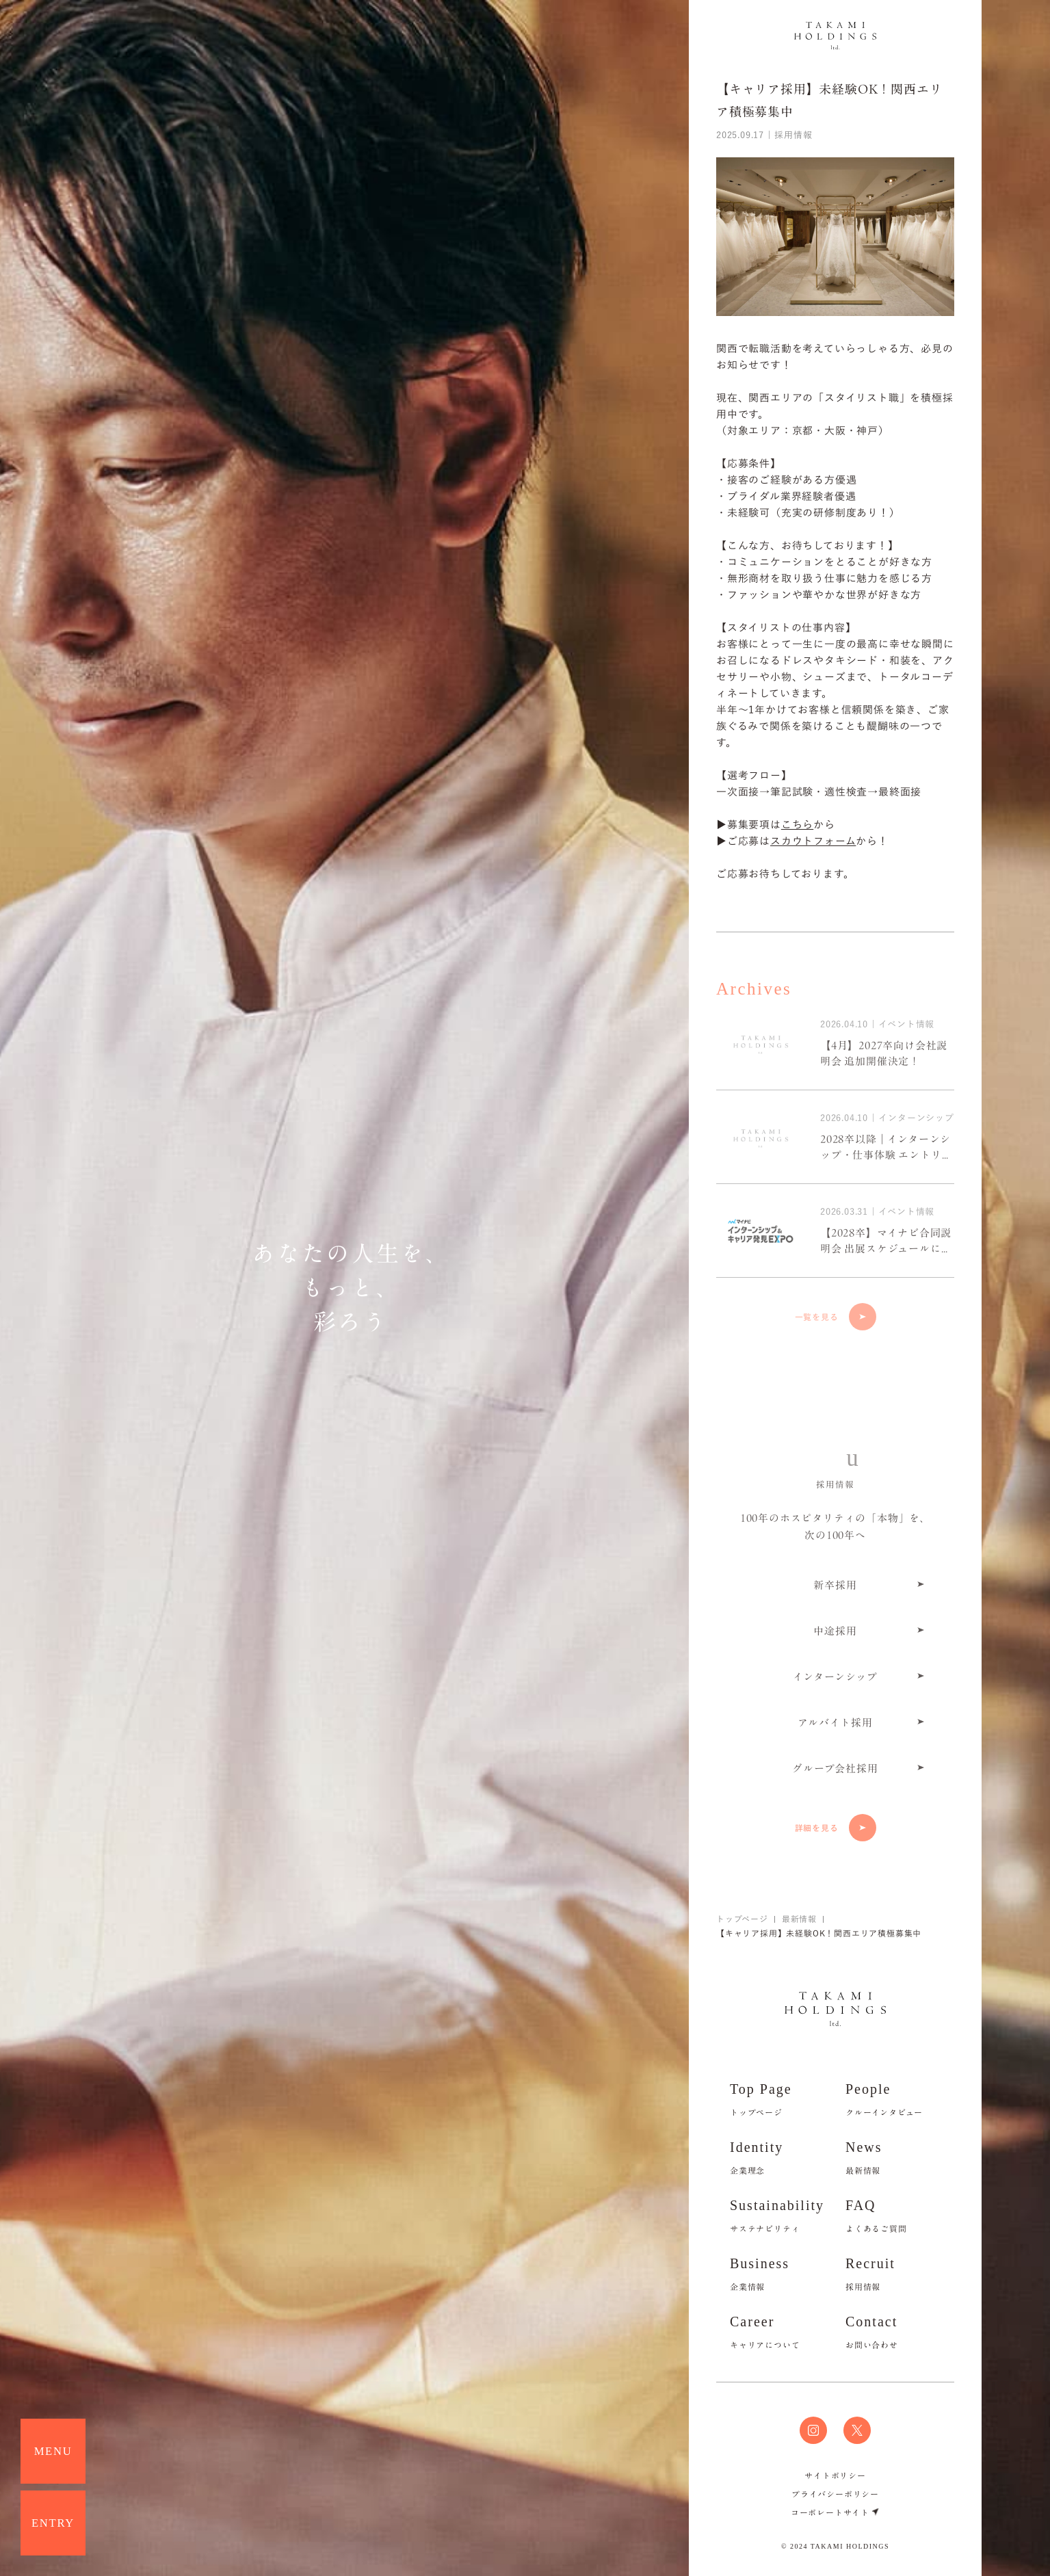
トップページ (742, 1919)
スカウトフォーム (813, 841)
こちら (797, 824)
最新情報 (799, 1919)
